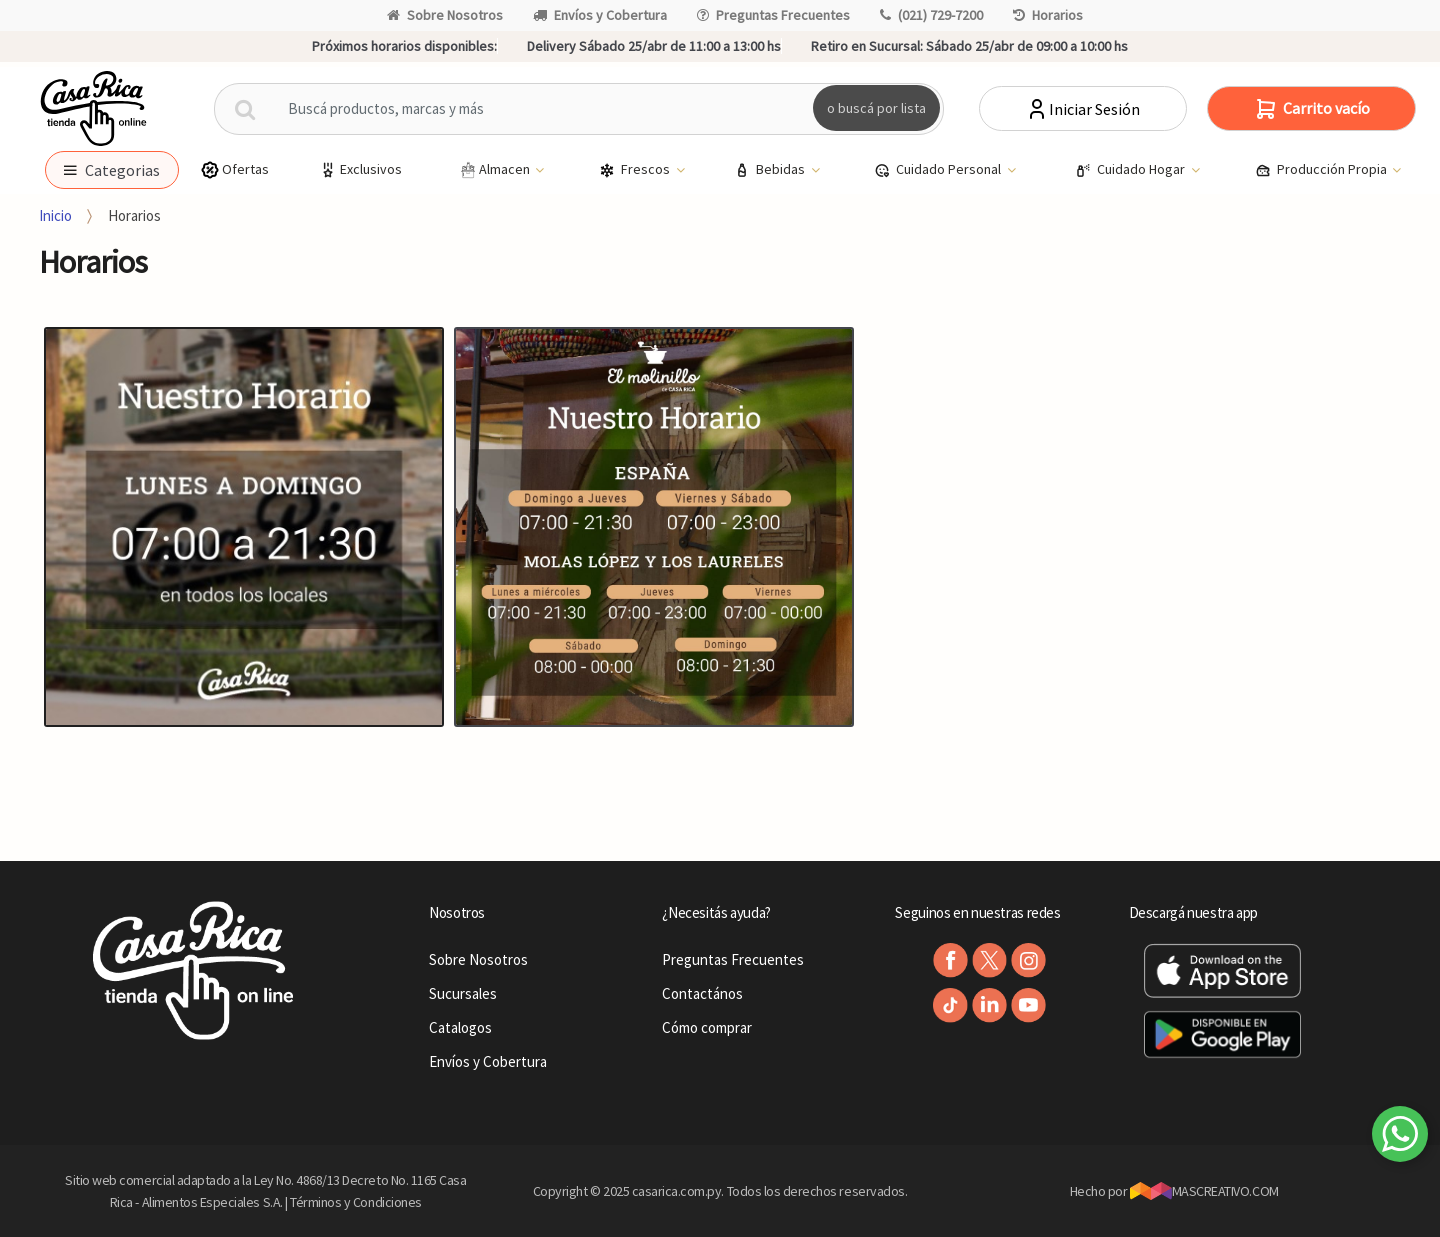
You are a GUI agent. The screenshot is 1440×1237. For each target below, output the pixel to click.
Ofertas (234, 169)
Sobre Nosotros (445, 15)
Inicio (55, 215)
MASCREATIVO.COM (1204, 1191)
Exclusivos (360, 169)
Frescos (636, 170)
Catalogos (460, 1027)
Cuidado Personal (939, 170)
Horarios (1048, 15)
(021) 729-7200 (931, 15)
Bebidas (771, 170)
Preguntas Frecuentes (773, 15)
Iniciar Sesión (1082, 109)
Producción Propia (1322, 170)
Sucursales (463, 993)
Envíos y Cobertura (600, 15)
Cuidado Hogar (1131, 170)
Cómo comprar (707, 1027)
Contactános (702, 993)
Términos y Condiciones (356, 1202)
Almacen (495, 170)
